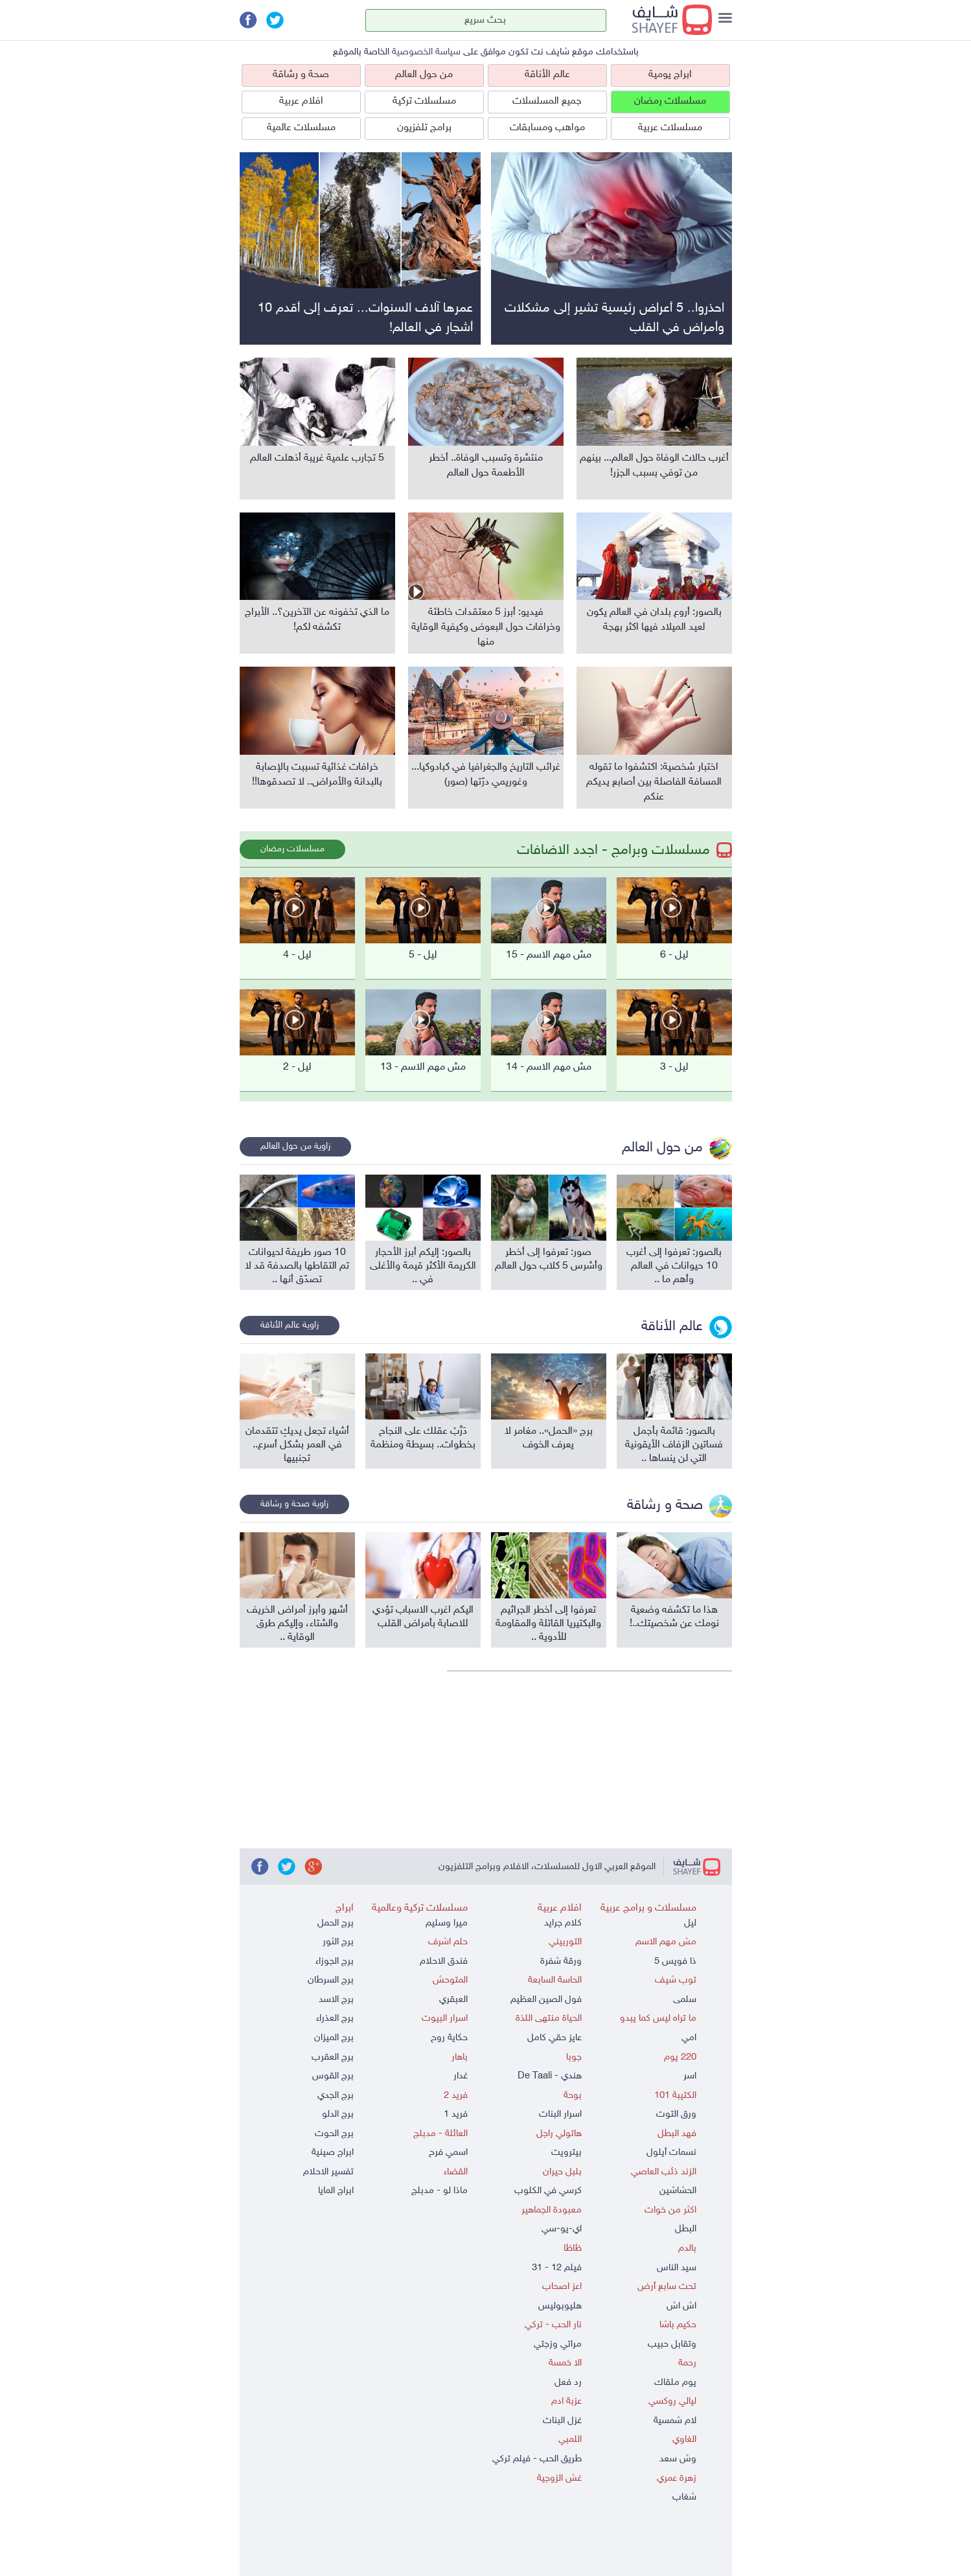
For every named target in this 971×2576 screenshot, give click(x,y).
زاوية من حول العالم (295, 1146)
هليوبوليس (560, 2306)
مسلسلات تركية (424, 101)
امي (688, 2037)
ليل (690, 1923)
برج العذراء (335, 2018)
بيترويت (566, 2152)
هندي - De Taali (550, 2076)
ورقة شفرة (561, 1961)
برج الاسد (336, 1999)
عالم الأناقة (547, 75)
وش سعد (677, 2459)
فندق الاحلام (444, 1961)
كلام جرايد (563, 1923)
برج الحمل (335, 1923)
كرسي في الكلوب (548, 2190)
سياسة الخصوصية (426, 52)
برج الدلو (338, 2114)
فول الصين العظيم (546, 1999)
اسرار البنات (560, 2114)
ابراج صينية (333, 2152)
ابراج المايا (336, 2190)
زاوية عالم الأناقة (289, 1325)
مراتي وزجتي (558, 2344)
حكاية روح (449, 2037)
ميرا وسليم (447, 1923)
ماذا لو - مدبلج (439, 2190)
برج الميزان (334, 2037)
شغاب (684, 2497)
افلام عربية (301, 101)
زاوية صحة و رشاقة (294, 1504)
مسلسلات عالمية (301, 128)
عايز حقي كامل (554, 2037)
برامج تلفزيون (424, 128)
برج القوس (333, 2076)
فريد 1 (456, 2114)
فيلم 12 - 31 (557, 2267)
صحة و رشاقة (301, 75)
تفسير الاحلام (328, 2172)
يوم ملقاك (675, 2382)
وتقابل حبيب (672, 2344)
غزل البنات (562, 2420)
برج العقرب (333, 2057)
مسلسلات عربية (670, 128)
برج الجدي (335, 2095)
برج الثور (338, 1942)
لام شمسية (675, 2420)
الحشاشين (677, 2190)
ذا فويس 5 (675, 1961)
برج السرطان (331, 1980)
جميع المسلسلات (547, 101)
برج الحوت (334, 2133)
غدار (460, 2076)
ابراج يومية (670, 75)
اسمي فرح (448, 2152)
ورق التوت (676, 2114)
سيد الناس (676, 2267)
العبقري (453, 1999)
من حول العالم (424, 75)
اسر (689, 2076)
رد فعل (568, 2382)
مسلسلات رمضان (670, 101)
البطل (685, 2229)
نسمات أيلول (671, 2152)
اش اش (681, 2306)
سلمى (684, 1999)
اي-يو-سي (562, 2229)
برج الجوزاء (334, 1961)
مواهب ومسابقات (547, 128)
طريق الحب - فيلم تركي (537, 2459)
